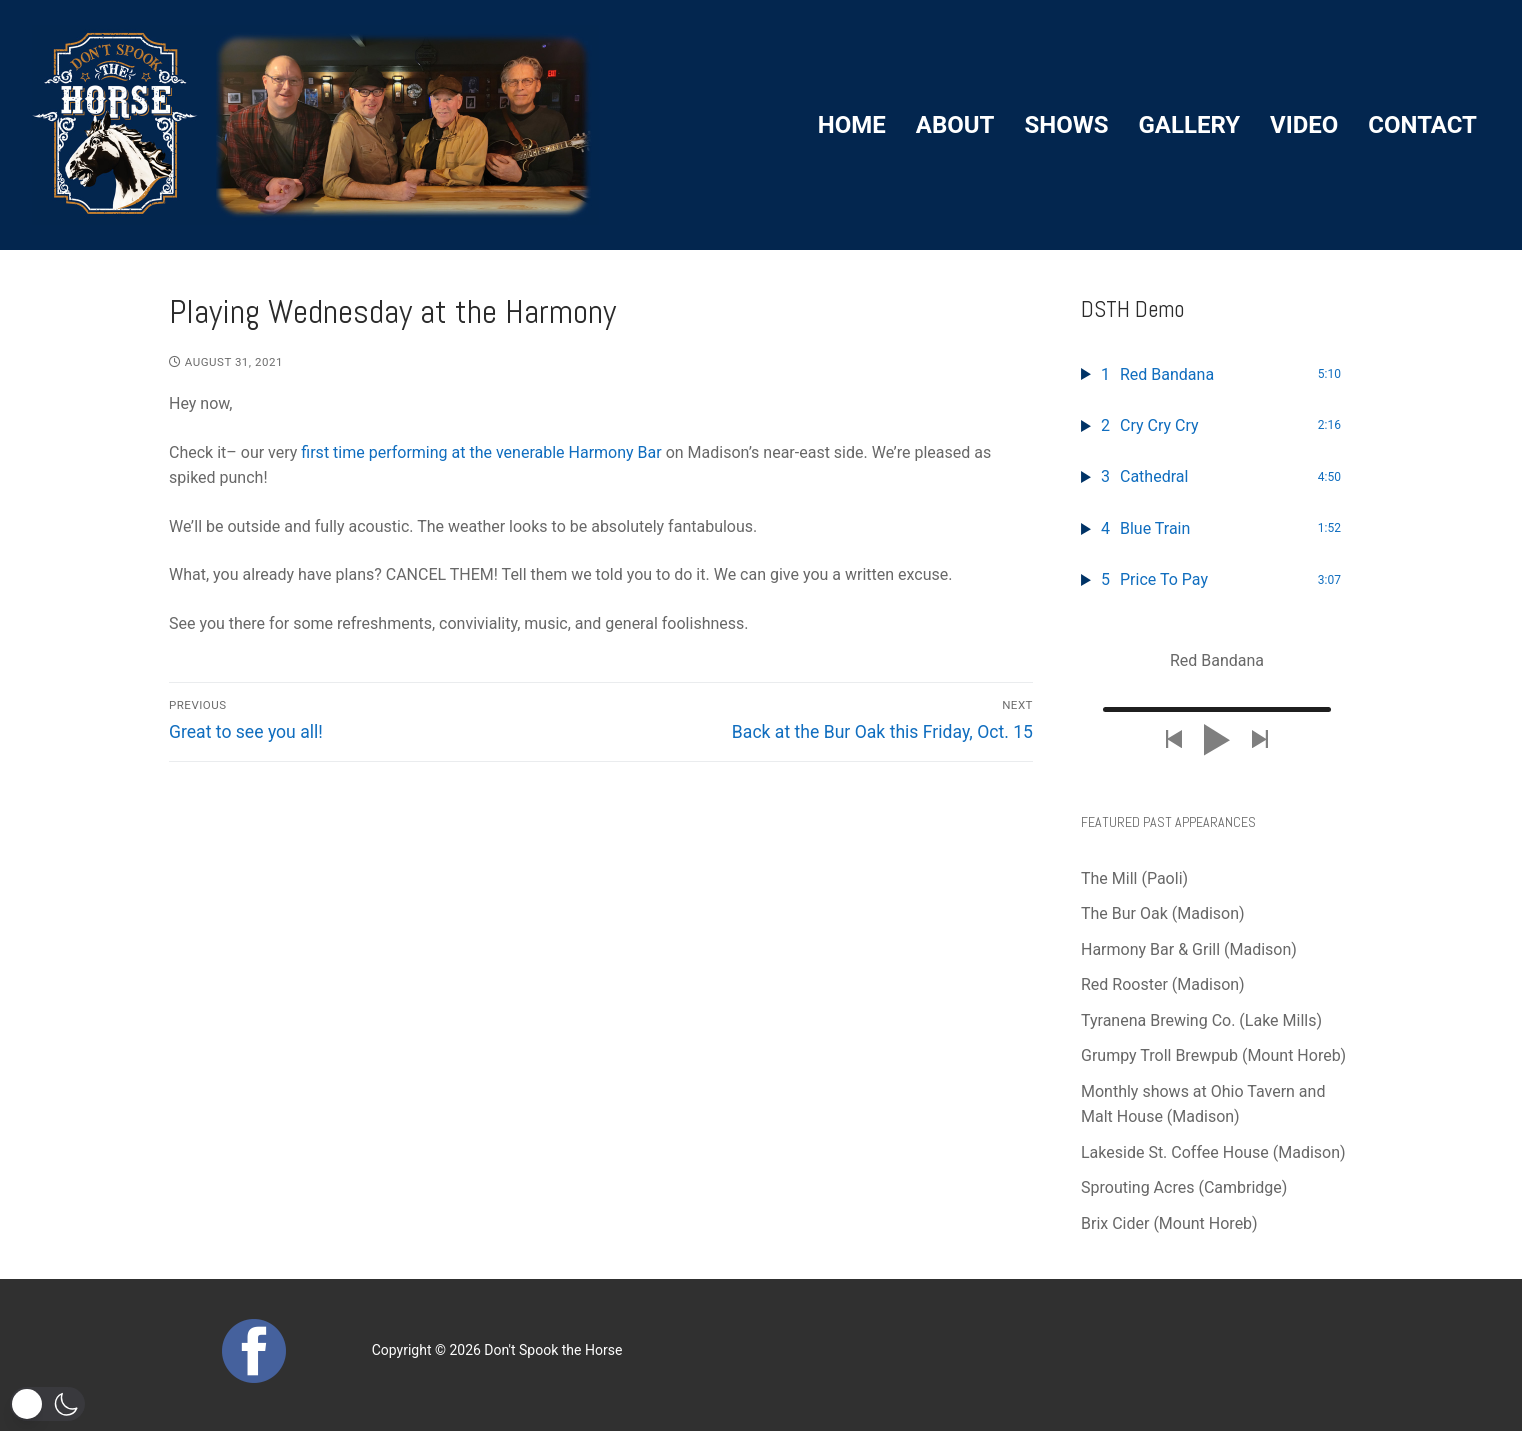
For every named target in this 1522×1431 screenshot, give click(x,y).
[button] (47, 1404)
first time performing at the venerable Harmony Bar (481, 452)
